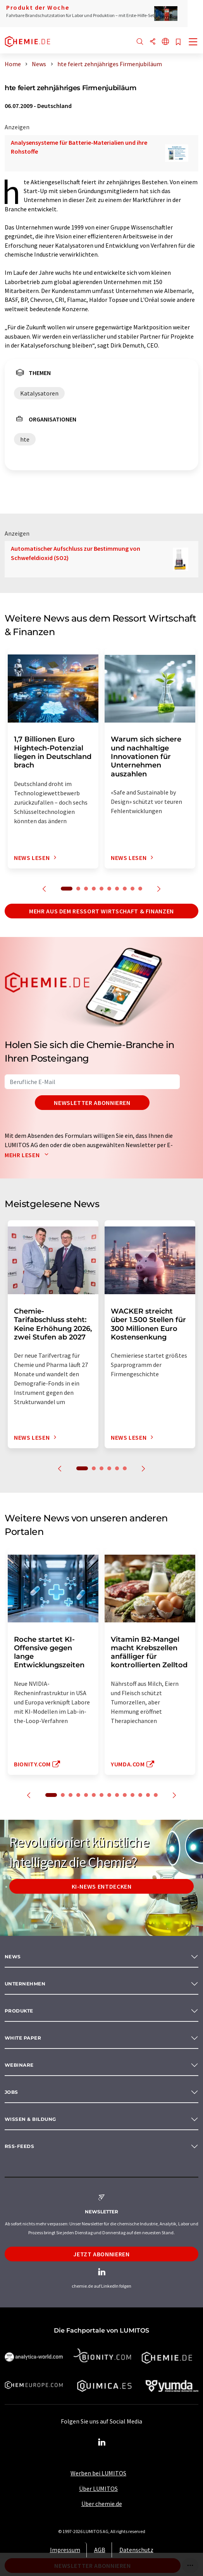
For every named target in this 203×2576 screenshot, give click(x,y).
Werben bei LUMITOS (98, 2473)
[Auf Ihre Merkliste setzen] (178, 42)
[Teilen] (152, 42)
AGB (99, 2550)
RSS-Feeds (19, 2146)
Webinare (19, 2065)
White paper (23, 2038)
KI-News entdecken (102, 1886)
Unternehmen (25, 1984)
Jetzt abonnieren (101, 2254)
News (13, 1956)
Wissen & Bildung (30, 2119)
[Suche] (139, 42)
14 (156, 1795)
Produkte (19, 2011)
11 (132, 1795)
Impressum (65, 2550)
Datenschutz (136, 2550)
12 (140, 1795)
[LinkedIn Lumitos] (101, 2442)
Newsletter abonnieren (92, 1102)
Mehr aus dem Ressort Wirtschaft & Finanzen (101, 911)
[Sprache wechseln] (165, 42)
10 (140, 889)
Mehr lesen (28, 1155)
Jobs (11, 2092)
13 (148, 1795)
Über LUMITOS (98, 2488)
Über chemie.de (101, 2503)
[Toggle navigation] (193, 43)
